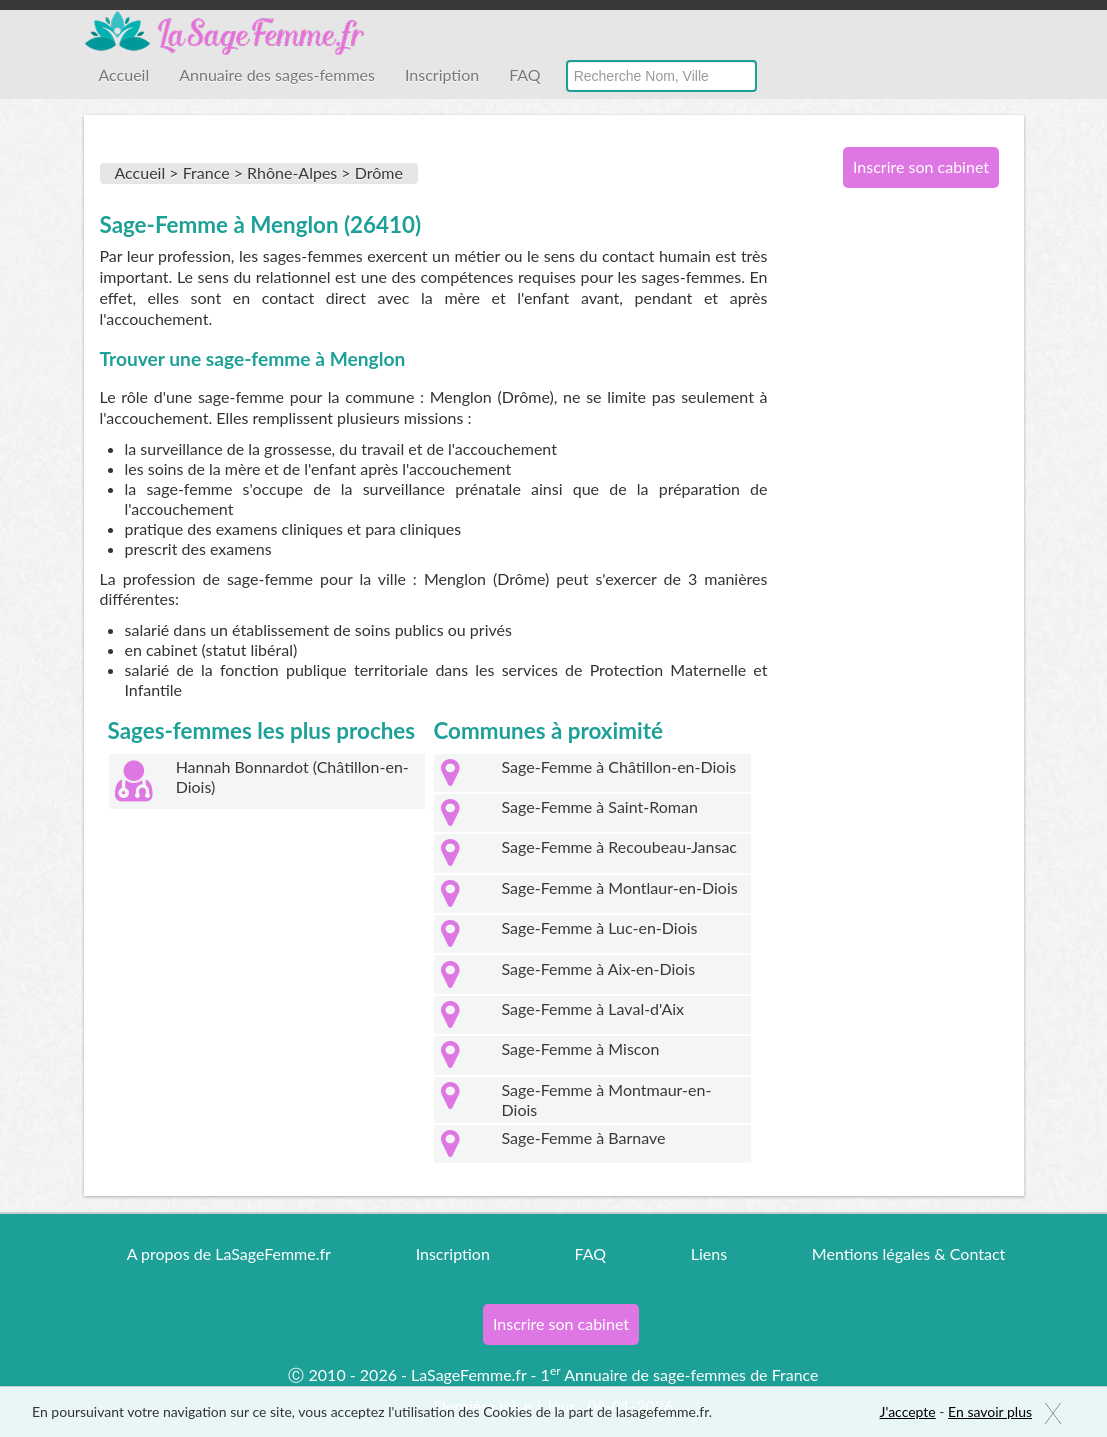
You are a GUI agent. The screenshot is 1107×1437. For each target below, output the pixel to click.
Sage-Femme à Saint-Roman (600, 806)
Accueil (124, 74)
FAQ (524, 74)
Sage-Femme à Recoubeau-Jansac (619, 846)
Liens (709, 1253)
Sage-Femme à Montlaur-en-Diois (620, 887)
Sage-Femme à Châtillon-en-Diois (619, 766)
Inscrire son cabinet (921, 166)
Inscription (442, 74)
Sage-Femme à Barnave (584, 1137)
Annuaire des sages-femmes (277, 74)
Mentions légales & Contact (908, 1253)
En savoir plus (990, 1411)
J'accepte (908, 1411)
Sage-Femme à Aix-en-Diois (599, 968)
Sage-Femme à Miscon (581, 1048)
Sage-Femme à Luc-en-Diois (600, 927)
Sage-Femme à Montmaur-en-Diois (607, 1099)
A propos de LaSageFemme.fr (229, 1253)
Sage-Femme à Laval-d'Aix (593, 1008)
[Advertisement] (914, 528)
